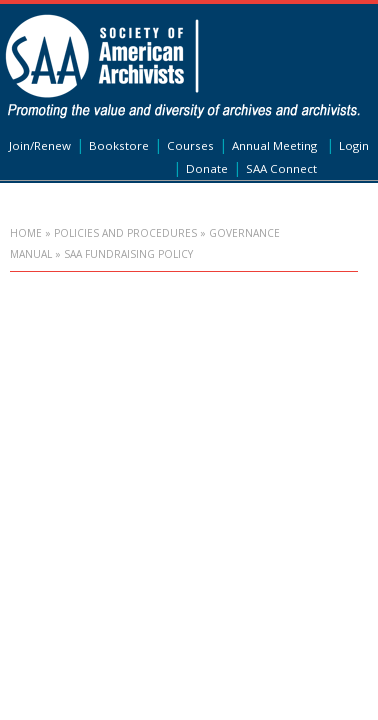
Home (26, 233)
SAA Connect (281, 168)
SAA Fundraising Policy (128, 254)
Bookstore (119, 145)
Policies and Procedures (125, 233)
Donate (207, 168)
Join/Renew (40, 145)
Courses (190, 145)
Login (354, 145)
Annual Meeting (274, 145)
